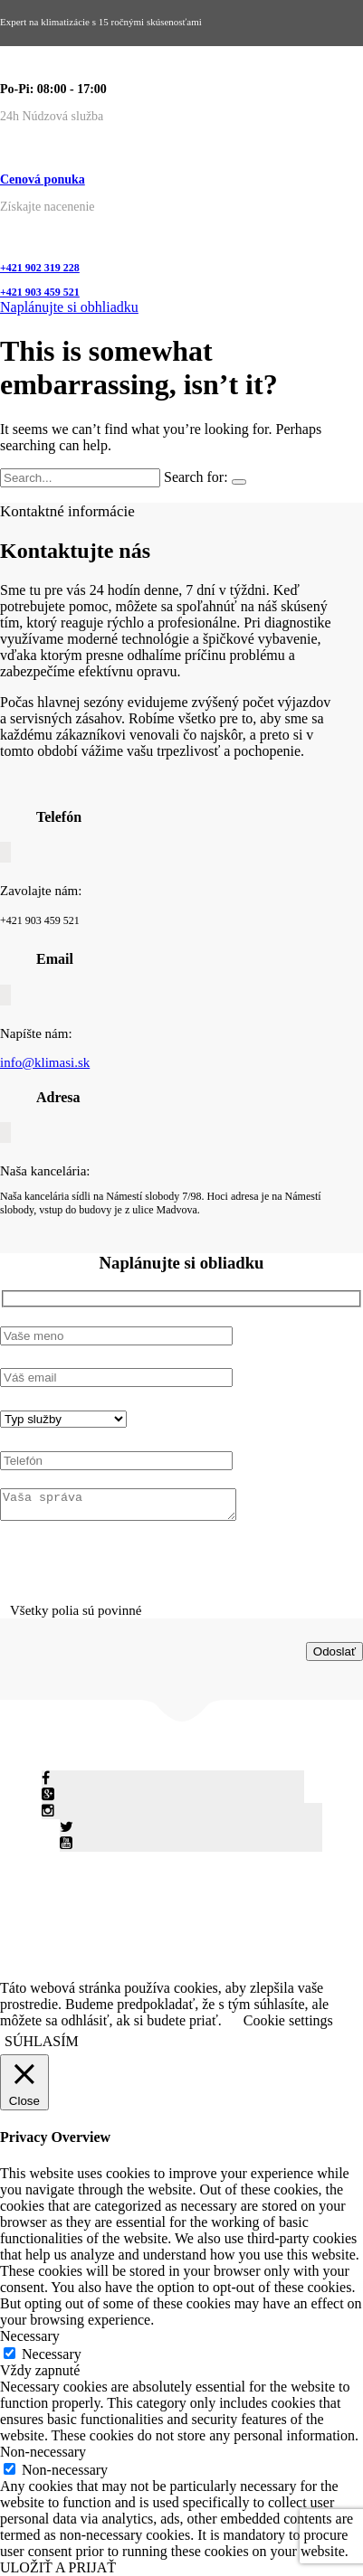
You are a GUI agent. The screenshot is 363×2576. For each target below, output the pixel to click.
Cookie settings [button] (288, 2020)
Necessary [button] (30, 2336)
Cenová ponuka (42, 179)
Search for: (196, 477)
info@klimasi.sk (45, 1062)
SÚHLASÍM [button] (42, 2041)
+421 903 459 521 (40, 292)
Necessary (51, 2354)
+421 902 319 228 (40, 267)
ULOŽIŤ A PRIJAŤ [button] (58, 2567)
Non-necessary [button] (43, 2451)
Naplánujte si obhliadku (69, 307)
